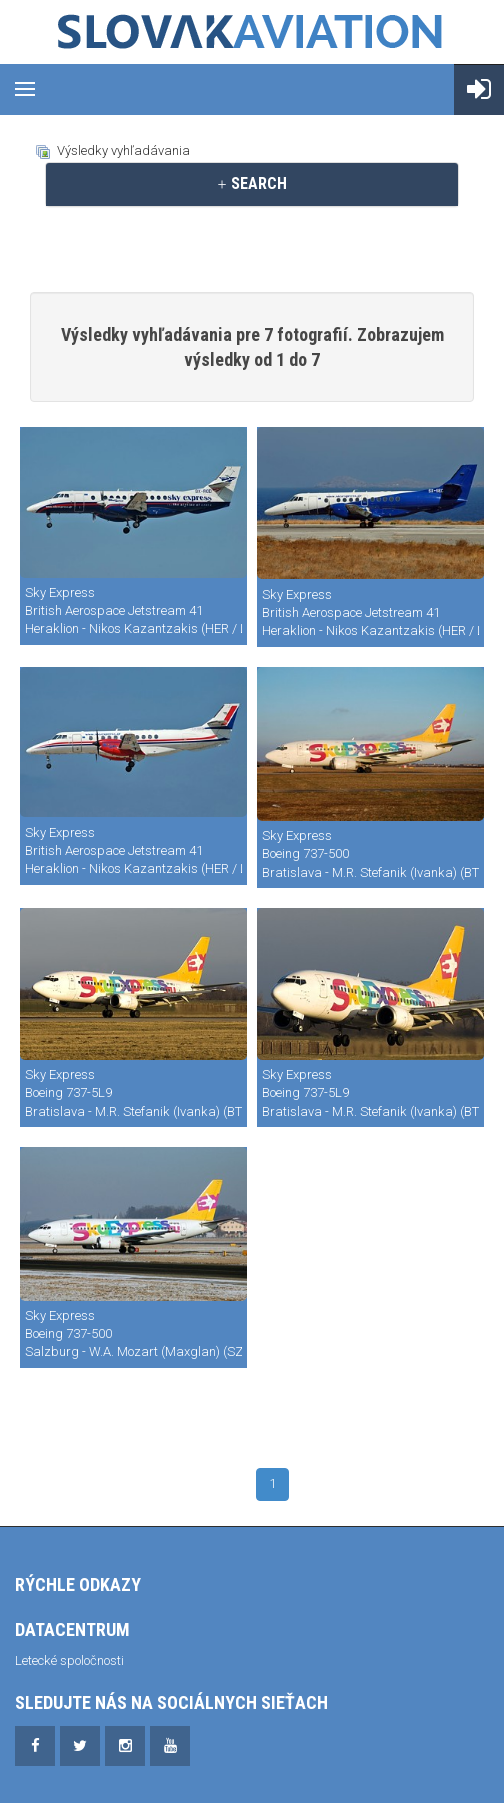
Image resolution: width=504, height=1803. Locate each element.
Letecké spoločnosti (69, 1660)
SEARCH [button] (251, 183)
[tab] (252, 184)
